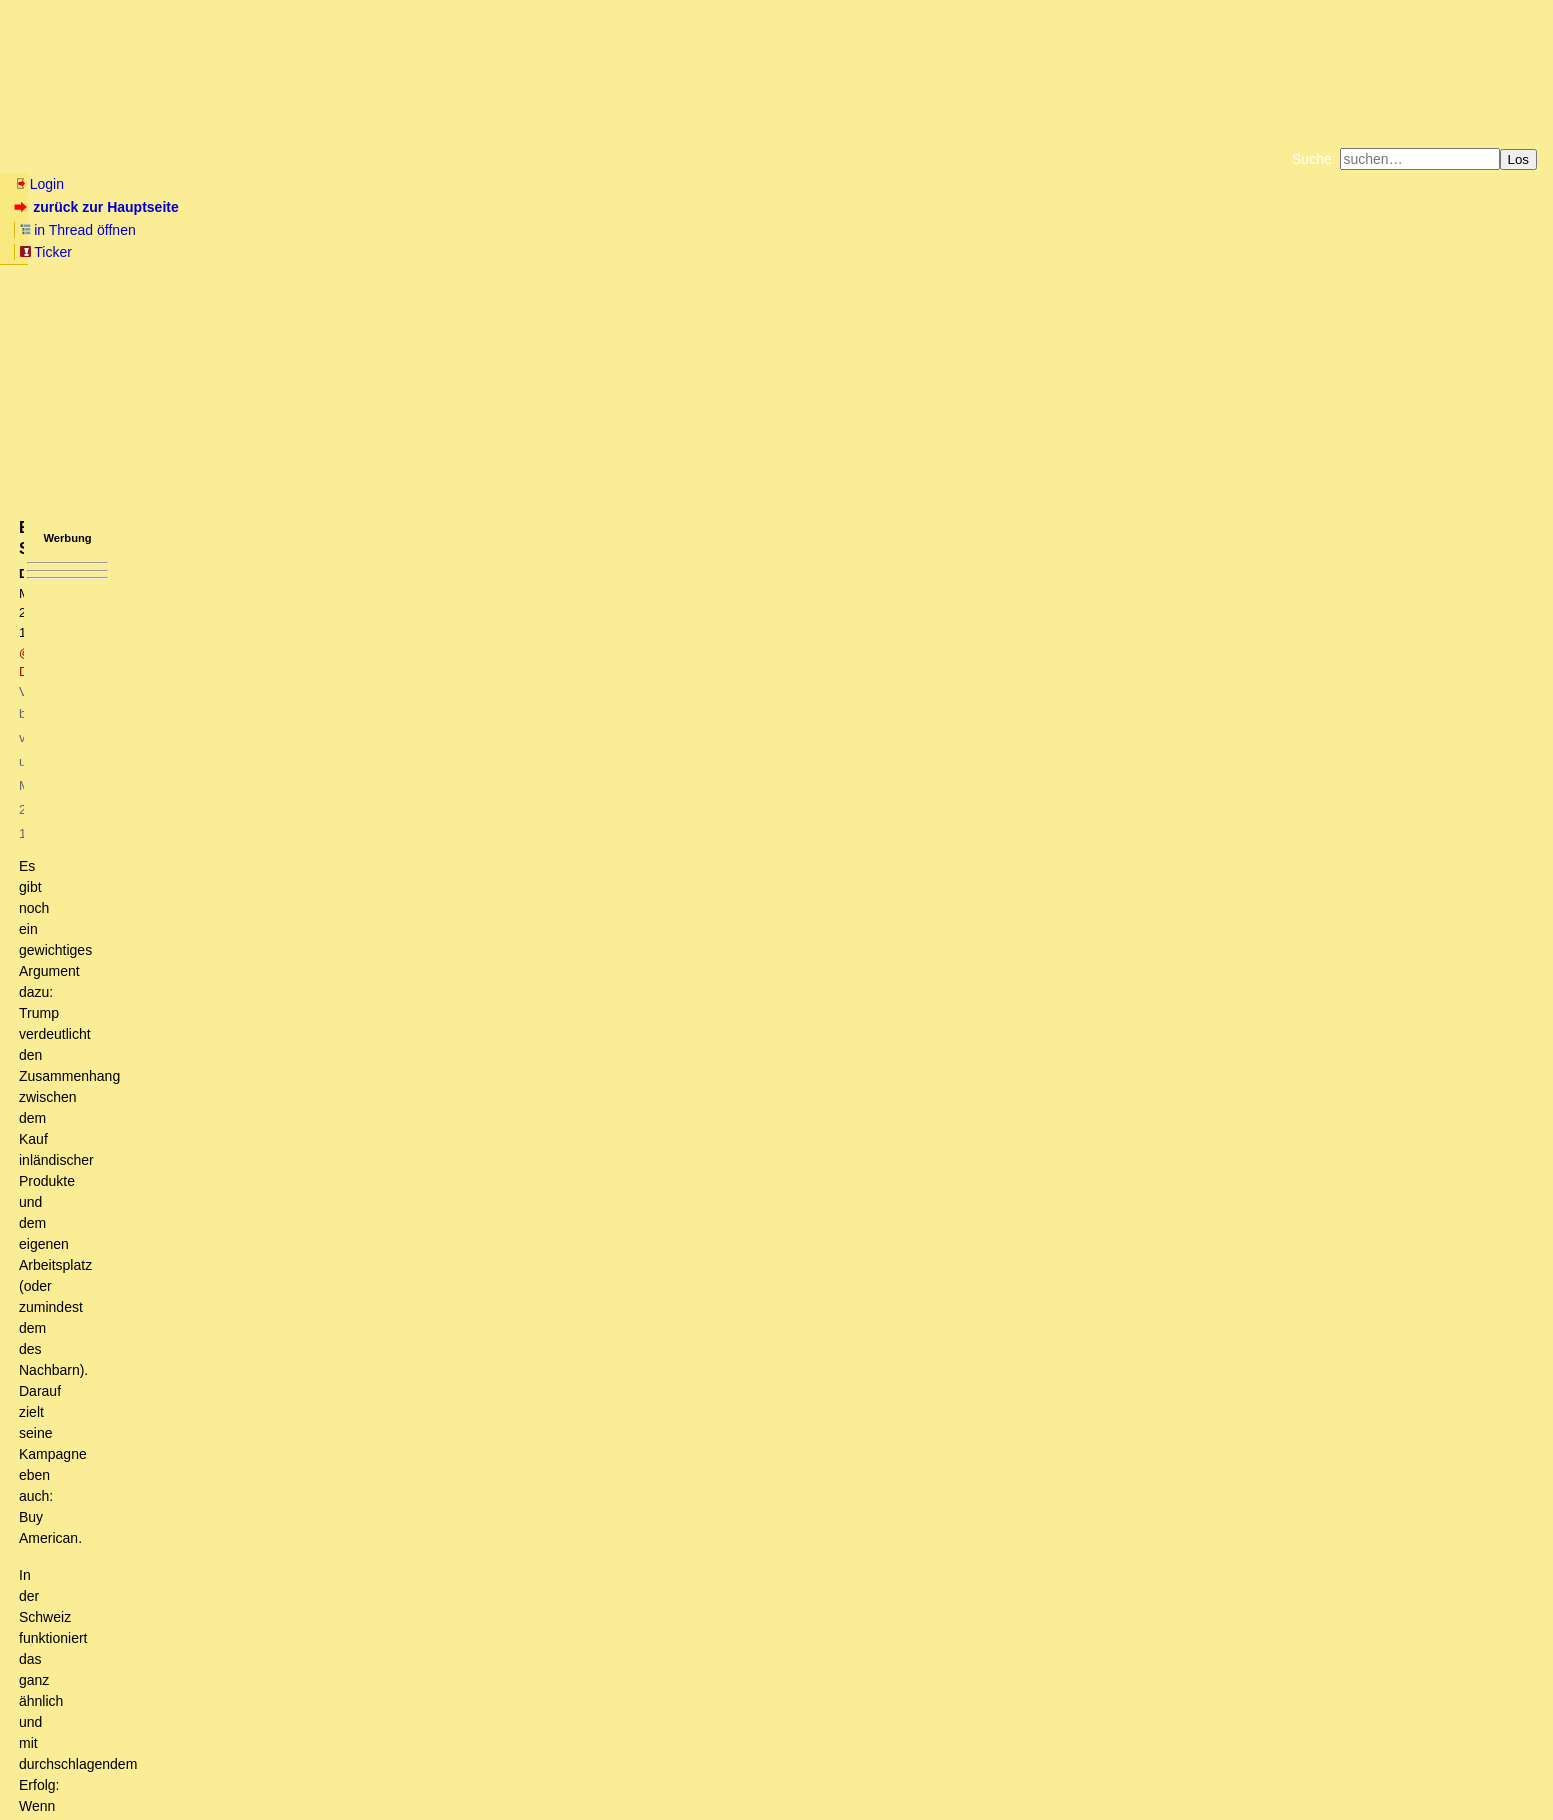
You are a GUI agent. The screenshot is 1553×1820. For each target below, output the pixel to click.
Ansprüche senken (131, 1241)
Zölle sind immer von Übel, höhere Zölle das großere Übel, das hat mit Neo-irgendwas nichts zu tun (381, 1014)
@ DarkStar (283, 315)
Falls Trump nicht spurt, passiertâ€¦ (152, 1543)
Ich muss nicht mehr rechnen (133, 1505)
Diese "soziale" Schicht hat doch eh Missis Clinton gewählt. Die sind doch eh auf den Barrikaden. (370, 1468)
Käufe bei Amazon (678, 250)
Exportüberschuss (186, 1128)
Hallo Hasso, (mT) (138, 1638)
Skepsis (124, 844)
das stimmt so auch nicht (135, 731)
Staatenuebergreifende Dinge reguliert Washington (215, 712)
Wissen (166, 159)
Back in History (119, 1411)
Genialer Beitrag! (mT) (142, 863)
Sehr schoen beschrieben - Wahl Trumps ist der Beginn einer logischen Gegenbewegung (348, 1222)
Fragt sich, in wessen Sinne (173, 806)
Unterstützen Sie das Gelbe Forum (497, 250)
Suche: (1314, 159)
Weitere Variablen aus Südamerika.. (193, 1335)
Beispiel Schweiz (159, 1071)
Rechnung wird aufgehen (121, 1373)
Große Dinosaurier (169, 995)
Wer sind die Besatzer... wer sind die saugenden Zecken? (275, 1656)
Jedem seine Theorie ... (173, 825)
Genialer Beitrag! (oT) (125, 1260)
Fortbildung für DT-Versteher (155, 1694)
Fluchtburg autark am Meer (557, 234)
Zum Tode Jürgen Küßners (713, 234)
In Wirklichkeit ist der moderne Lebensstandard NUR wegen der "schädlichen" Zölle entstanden (395, 901)
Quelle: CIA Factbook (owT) (189, 1052)
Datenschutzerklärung (1009, 234)
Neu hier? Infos (63, 159)
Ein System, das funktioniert (160, 750)
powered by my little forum (776, 1795)
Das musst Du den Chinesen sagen (198, 1165)
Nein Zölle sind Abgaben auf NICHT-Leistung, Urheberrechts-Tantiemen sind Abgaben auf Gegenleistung (452, 939)
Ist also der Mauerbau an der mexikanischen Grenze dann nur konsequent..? (296, 1298)
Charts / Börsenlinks (480, 159)
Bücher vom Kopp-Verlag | (872, 234)
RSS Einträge (51, 1764)
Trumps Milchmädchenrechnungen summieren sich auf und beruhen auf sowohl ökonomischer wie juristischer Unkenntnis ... (428, 693)
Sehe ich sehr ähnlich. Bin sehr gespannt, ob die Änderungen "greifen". (305, 1430)
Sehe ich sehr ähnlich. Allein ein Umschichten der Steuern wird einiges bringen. (349, 1146)
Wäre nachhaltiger (115, 1449)
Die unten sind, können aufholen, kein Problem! (235, 769)
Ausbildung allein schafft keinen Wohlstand (191, 1279)
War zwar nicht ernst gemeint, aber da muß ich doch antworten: (335, 957)
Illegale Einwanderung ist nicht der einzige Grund (246, 1354)
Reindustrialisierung (119, 1392)
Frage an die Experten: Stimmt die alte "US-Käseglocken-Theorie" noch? (268, 1581)
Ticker (338, 207)
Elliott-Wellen (261, 159)
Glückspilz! (137, 787)
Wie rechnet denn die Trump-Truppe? (154, 673)
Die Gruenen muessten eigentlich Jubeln (196, 1486)
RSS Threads (124, 1764)
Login (39, 184)
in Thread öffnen (245, 207)
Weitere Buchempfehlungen (817, 250)
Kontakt (184, 1764)
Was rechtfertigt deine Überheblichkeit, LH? (223, 1033)
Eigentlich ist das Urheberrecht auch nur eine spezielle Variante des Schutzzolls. (361, 920)
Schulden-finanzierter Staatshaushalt (157, 1524)
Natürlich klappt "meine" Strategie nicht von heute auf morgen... (264, 1619)
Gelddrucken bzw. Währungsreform (152, 1562)
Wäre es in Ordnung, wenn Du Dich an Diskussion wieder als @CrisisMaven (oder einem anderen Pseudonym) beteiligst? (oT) (481, 1203)
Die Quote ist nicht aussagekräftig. (236, 1109)
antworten (70, 603)
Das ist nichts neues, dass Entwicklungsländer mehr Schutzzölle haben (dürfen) (350, 1184)
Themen (359, 159)
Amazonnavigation (971, 250)
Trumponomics (158, 976)
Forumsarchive (621, 159)
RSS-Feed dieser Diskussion (1188, 644)
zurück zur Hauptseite (98, 207)
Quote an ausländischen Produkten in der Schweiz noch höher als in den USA (359, 1090)
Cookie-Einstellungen (1090, 250)
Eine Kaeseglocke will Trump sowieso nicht (215, 1675)
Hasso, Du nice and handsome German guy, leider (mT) (228, 1600)
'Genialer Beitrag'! (143, 882)
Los (1519, 159)
